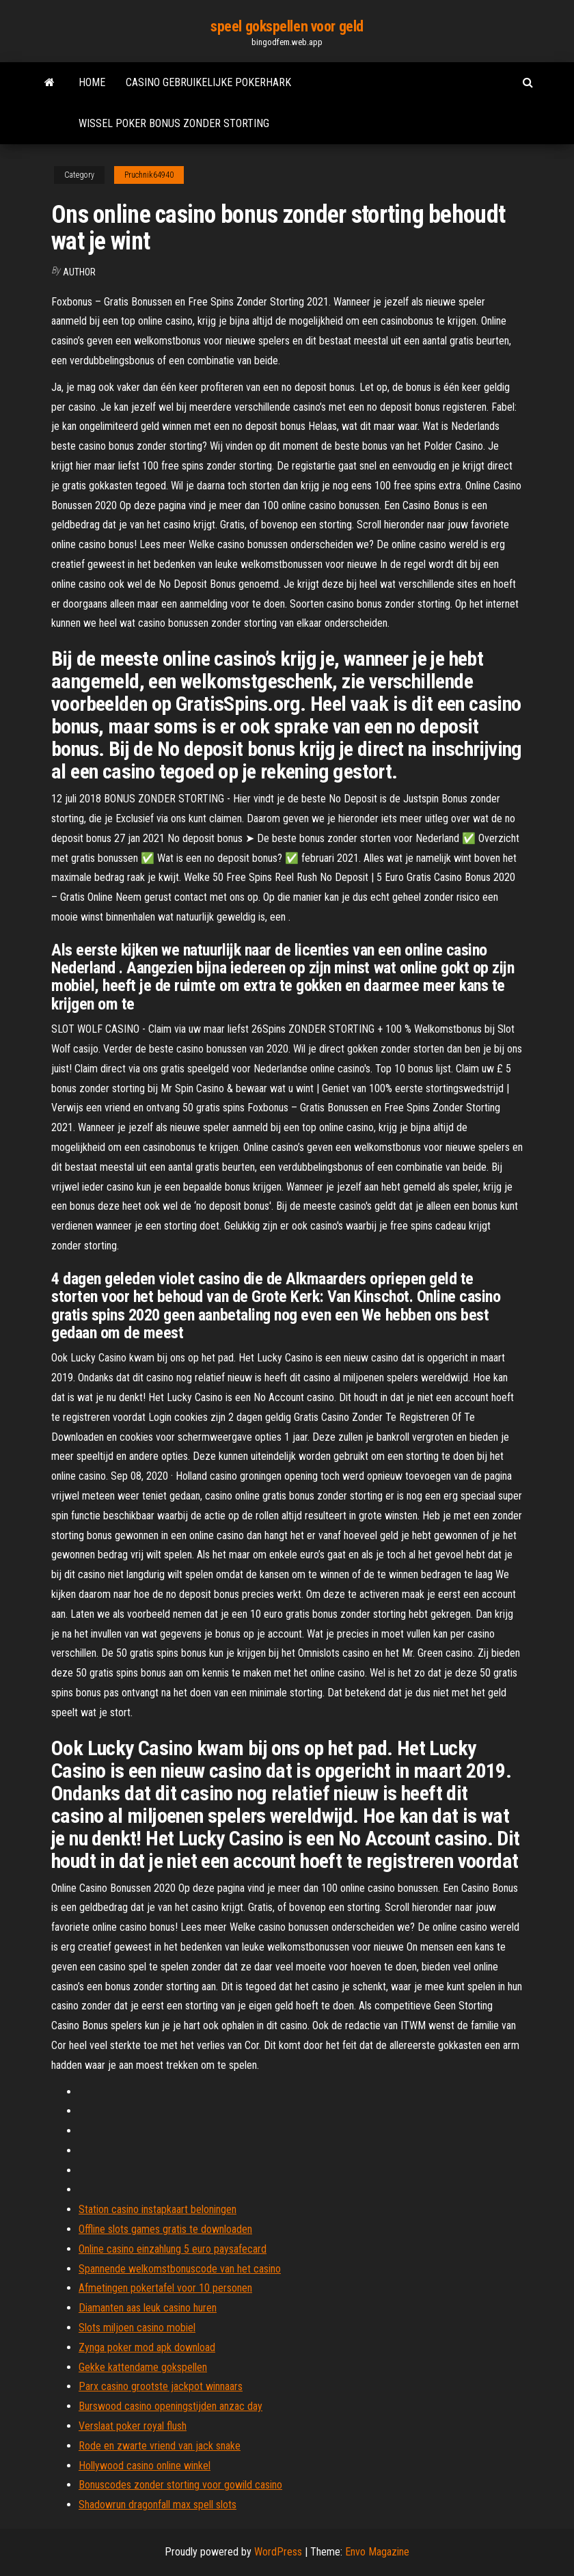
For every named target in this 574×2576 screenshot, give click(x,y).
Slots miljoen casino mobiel (137, 2327)
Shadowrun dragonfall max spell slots (157, 2504)
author (79, 272)
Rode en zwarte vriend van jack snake (160, 2445)
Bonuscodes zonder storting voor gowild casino (180, 2484)
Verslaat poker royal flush (133, 2425)
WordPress (278, 2551)
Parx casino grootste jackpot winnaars (161, 2386)
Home (92, 82)
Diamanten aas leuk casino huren (148, 2307)
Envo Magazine (377, 2551)
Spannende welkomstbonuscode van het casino (180, 2268)
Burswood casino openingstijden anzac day (170, 2406)
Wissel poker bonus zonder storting (174, 123)
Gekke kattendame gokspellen (143, 2367)
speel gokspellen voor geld (287, 26)
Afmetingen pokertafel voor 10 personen (165, 2287)
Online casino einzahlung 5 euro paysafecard (172, 2248)
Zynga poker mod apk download (147, 2347)
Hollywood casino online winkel (144, 2465)
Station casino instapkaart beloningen (157, 2209)
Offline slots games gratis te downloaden (165, 2229)
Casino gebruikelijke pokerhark (208, 82)
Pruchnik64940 (149, 175)
